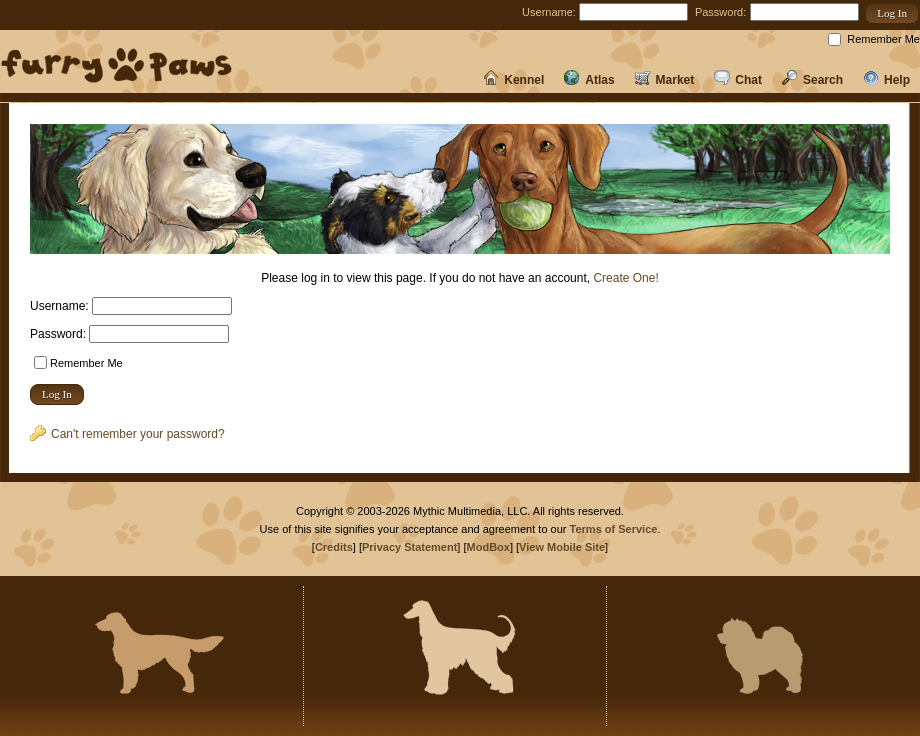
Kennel (513, 80)
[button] (892, 13)
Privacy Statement (409, 547)
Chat (738, 80)
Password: (720, 12)
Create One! (625, 278)
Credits (334, 547)
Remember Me (883, 39)
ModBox (488, 547)
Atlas (589, 80)
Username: (549, 12)
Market (665, 80)
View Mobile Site (562, 547)
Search (812, 80)
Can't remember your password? (127, 434)
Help (886, 80)
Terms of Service (614, 529)
